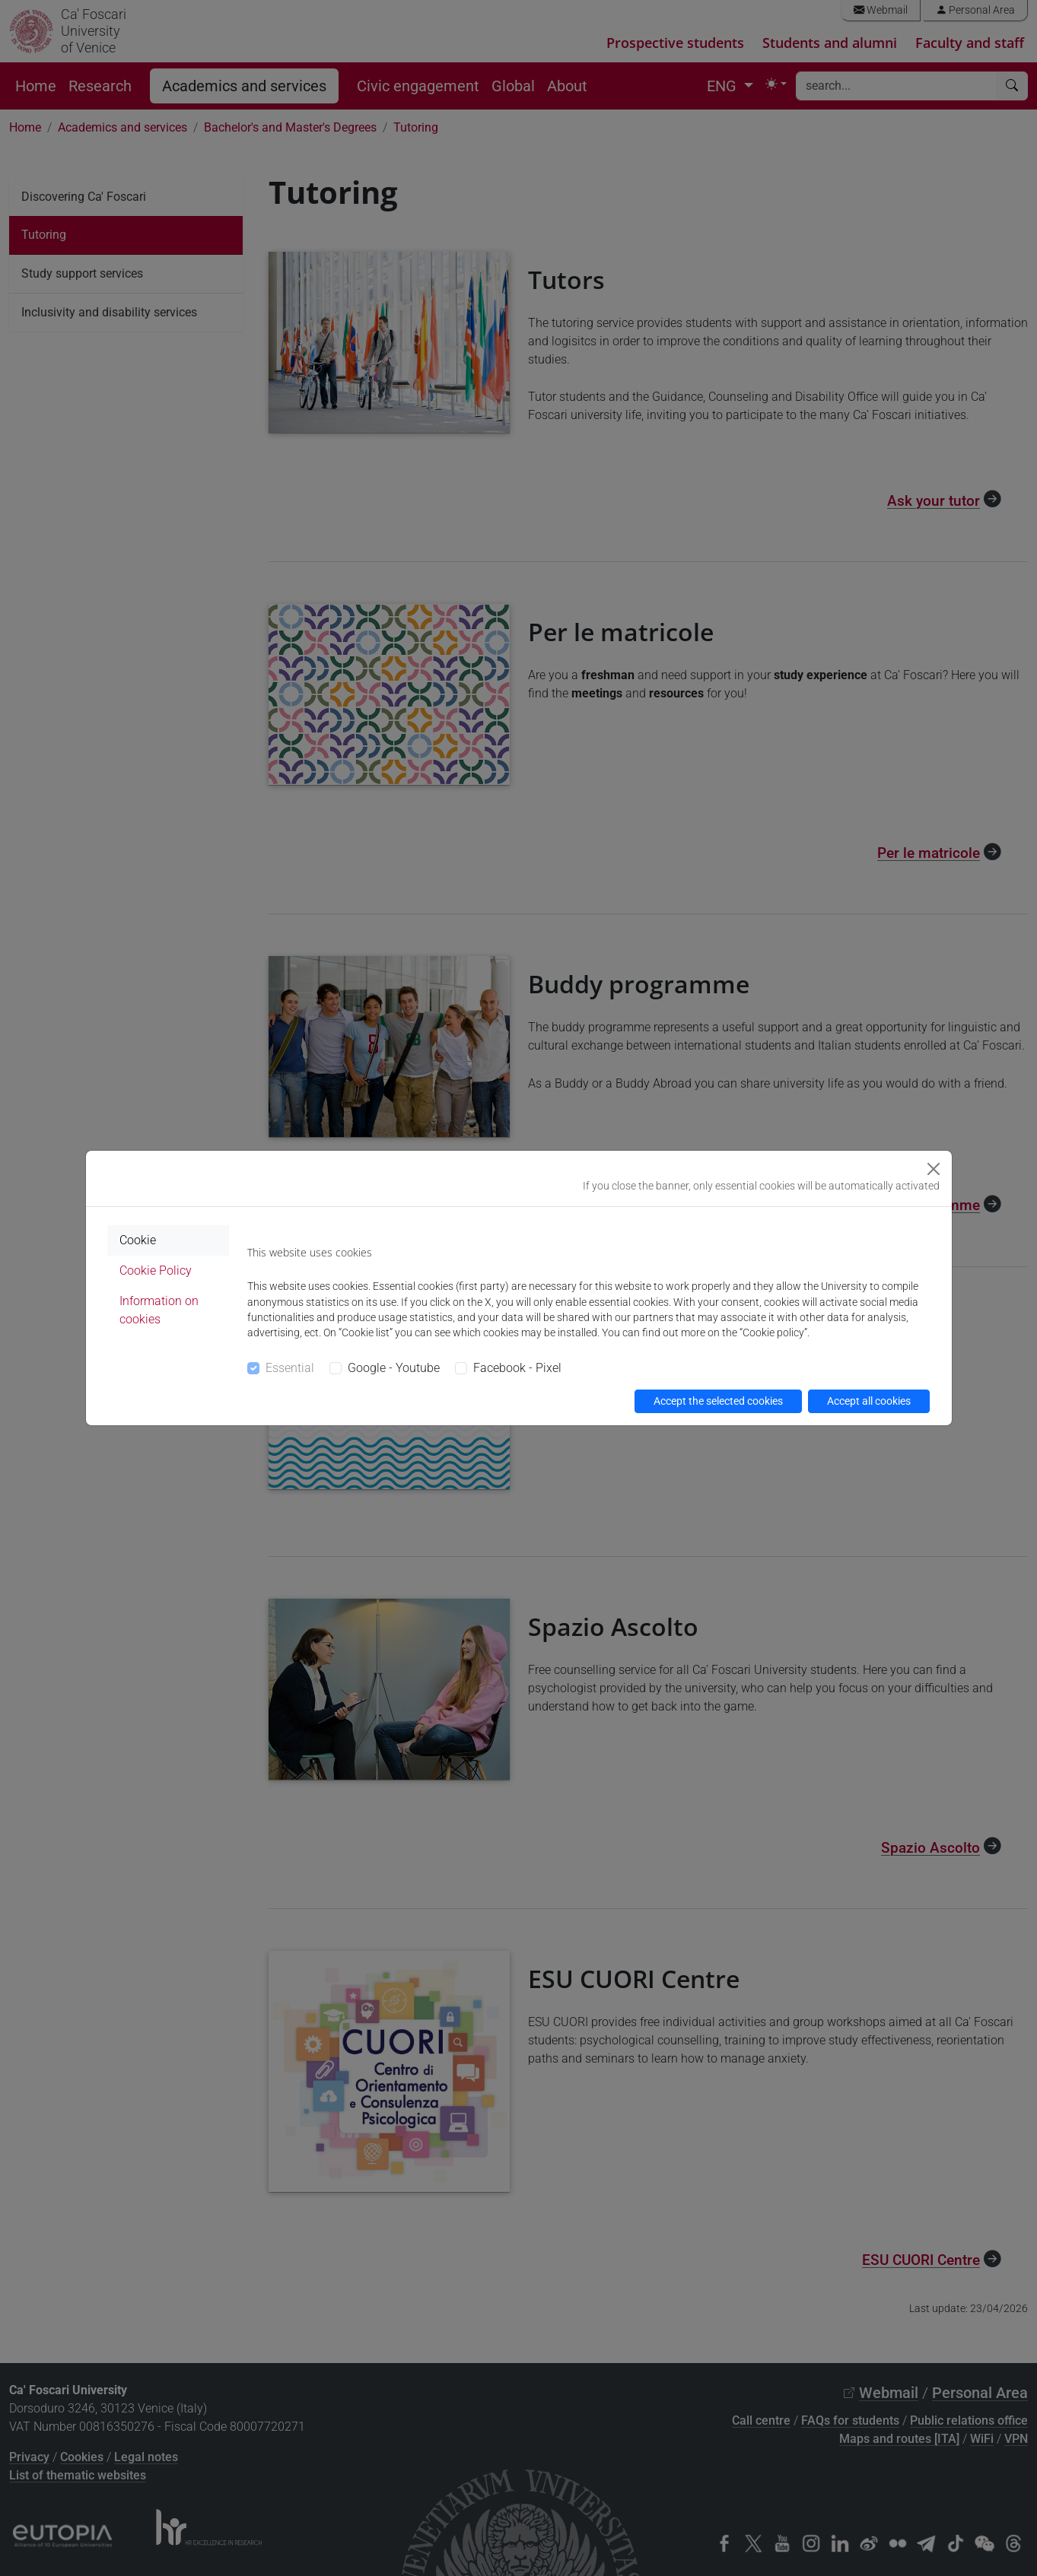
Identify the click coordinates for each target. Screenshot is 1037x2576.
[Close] (933, 1169)
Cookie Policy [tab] (155, 1270)
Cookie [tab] (137, 1240)
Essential (290, 1368)
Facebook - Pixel (517, 1368)
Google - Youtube (394, 1368)
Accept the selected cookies (718, 1401)
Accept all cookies (869, 1401)
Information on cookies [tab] (159, 1310)
